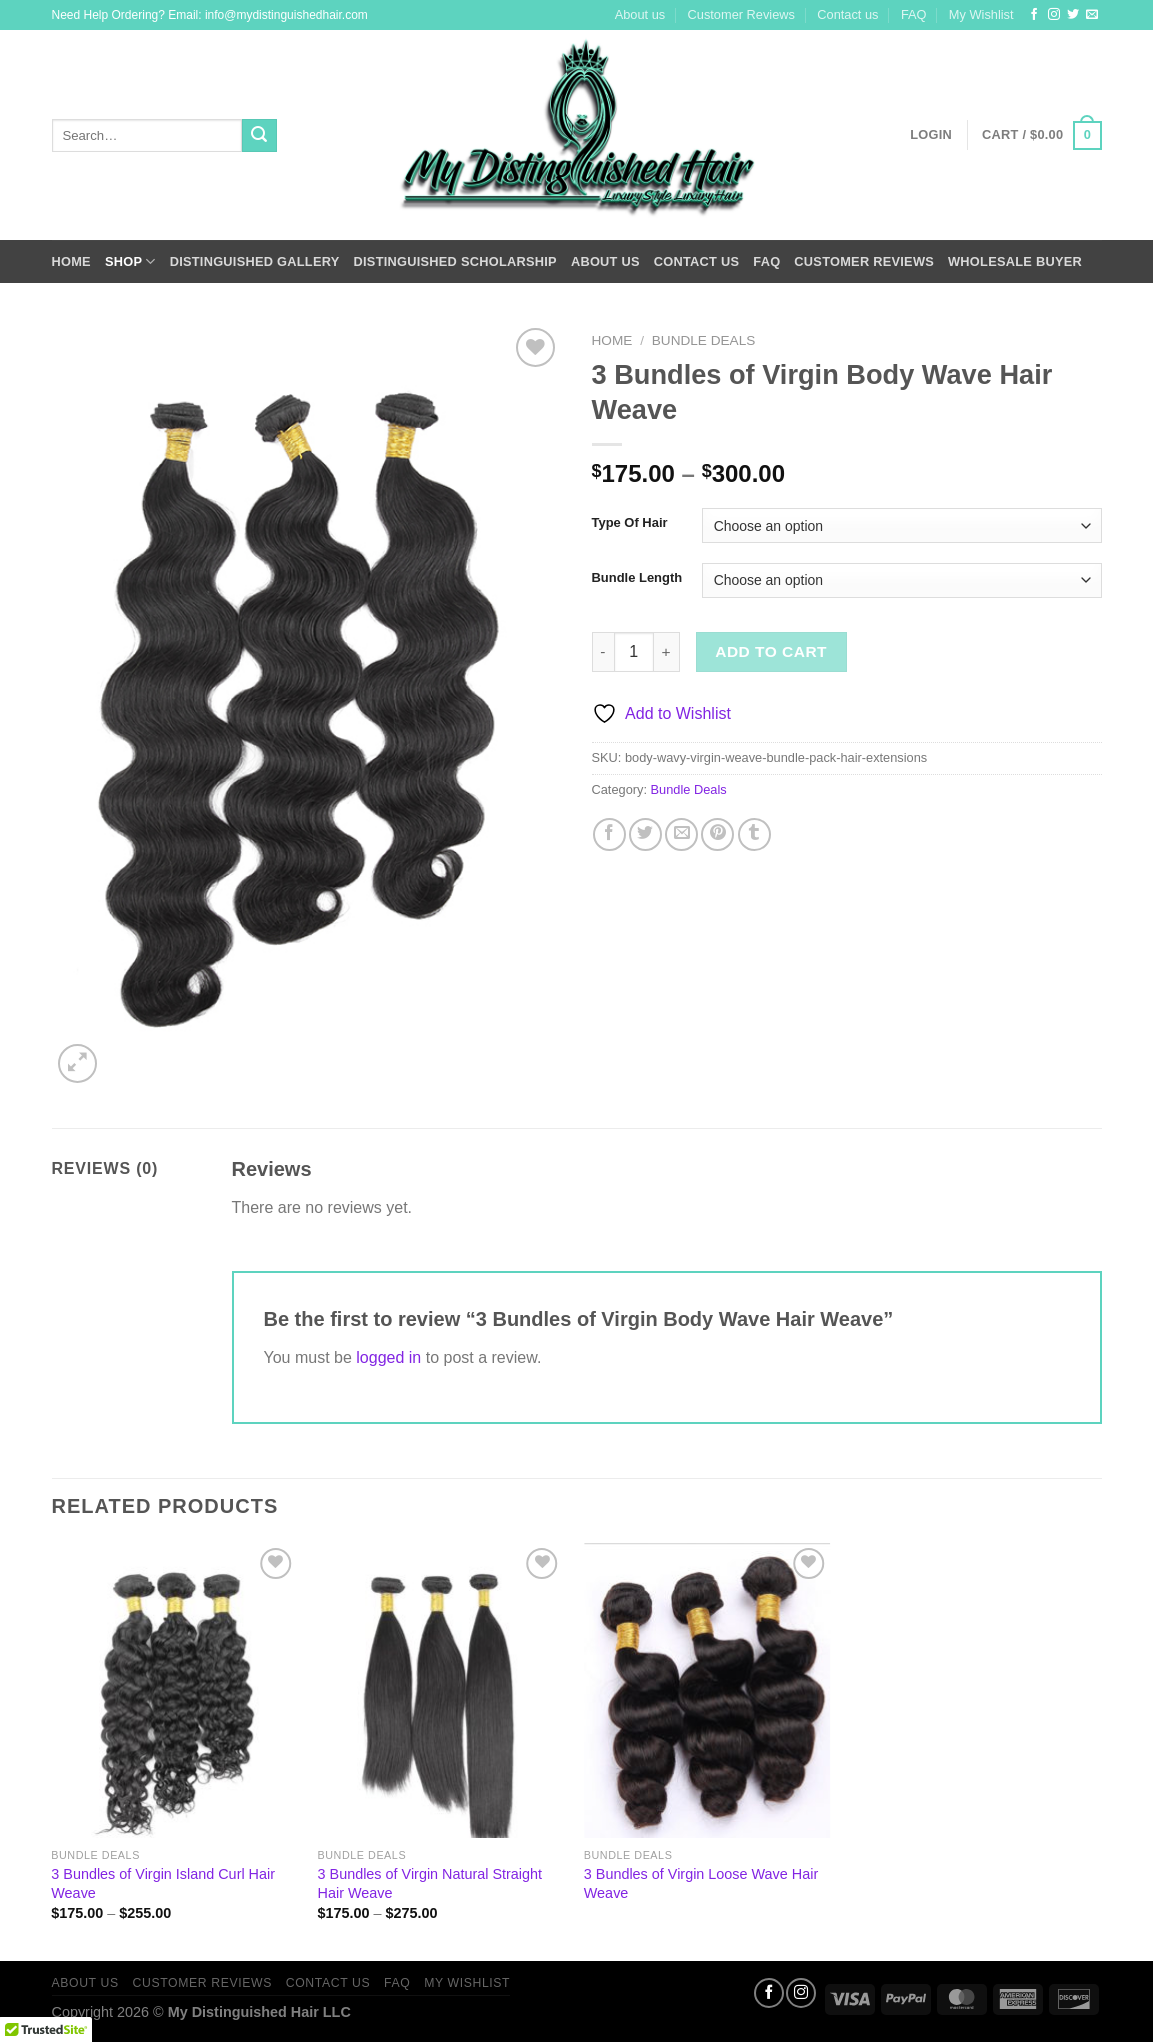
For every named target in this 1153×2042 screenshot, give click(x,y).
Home (71, 261)
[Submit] (259, 136)
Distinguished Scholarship (455, 261)
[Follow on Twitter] (1073, 15)
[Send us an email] (1092, 15)
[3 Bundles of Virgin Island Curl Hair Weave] (174, 1691)
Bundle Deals (704, 340)
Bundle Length (637, 578)
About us (640, 14)
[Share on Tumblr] (754, 834)
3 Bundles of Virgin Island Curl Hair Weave (163, 1883)
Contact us (847, 14)
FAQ (914, 14)
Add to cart (771, 651)
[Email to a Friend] (681, 834)
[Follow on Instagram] (1054, 15)
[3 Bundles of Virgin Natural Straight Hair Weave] (441, 1691)
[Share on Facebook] (609, 834)
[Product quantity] (634, 652)
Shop (130, 261)
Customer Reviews (741, 14)
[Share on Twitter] (645, 834)
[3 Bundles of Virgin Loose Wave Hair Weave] (707, 1691)
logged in (388, 1357)
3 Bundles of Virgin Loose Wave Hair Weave (701, 1883)
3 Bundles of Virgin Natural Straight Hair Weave (430, 1883)
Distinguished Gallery (255, 261)
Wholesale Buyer (1015, 261)
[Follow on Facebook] (1034, 15)
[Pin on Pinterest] (717, 834)
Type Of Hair (630, 523)
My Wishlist (981, 14)
